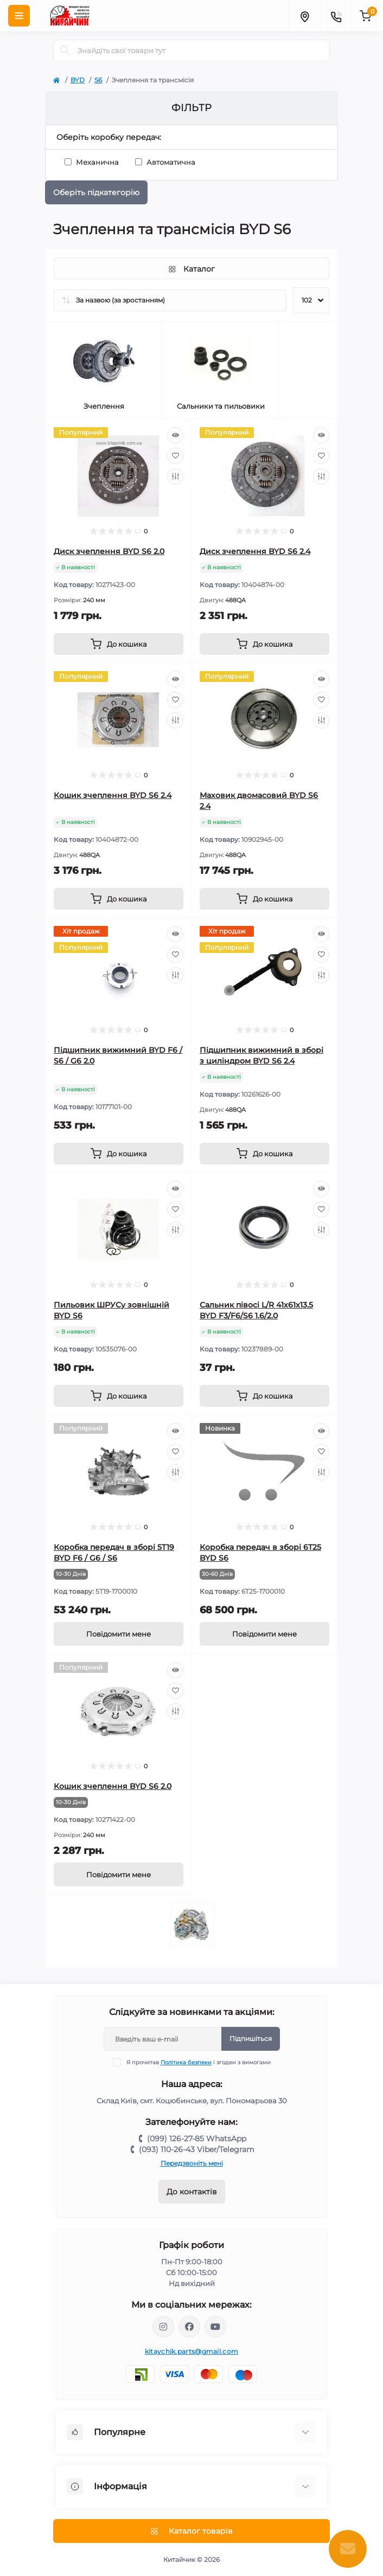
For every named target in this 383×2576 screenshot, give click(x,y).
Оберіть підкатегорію (96, 192)
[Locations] (304, 15)
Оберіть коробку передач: (108, 137)
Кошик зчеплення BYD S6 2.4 (112, 795)
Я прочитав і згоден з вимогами (198, 2062)
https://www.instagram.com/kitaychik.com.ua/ (163, 2326)
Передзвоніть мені (192, 2163)
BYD (78, 80)
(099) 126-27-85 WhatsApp (196, 2138)
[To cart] (118, 644)
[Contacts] (336, 15)
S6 (98, 80)
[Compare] (175, 476)
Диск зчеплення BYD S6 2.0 (109, 551)
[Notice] (118, 1634)
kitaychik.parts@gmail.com (192, 2351)
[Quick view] (175, 435)
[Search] (65, 50)
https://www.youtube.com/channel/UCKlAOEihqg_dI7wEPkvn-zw (215, 2326)
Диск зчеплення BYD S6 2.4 (255, 551)
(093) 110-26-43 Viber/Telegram (196, 2149)
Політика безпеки (186, 2062)
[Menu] (19, 16)
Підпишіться (250, 2038)
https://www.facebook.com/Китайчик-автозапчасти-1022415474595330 (189, 2326)
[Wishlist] (175, 456)
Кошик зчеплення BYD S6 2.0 (112, 1786)
